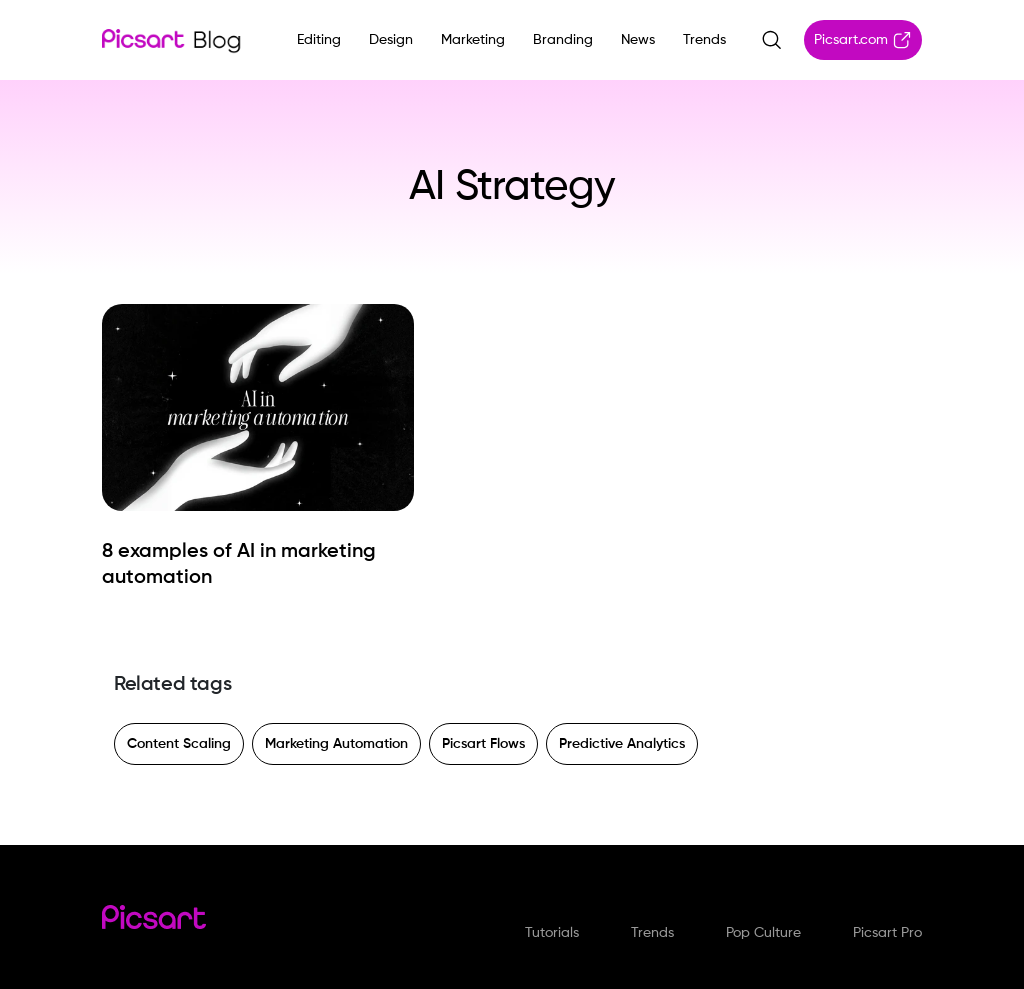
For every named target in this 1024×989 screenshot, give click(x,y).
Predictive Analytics (622, 744)
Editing (319, 40)
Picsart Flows (483, 744)
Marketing (473, 40)
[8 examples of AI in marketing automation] (258, 565)
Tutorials (552, 933)
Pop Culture (763, 933)
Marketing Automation (336, 744)
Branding (563, 40)
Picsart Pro (887, 933)
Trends (704, 40)
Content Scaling (179, 744)
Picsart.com (863, 40)
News (638, 40)
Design (391, 40)
